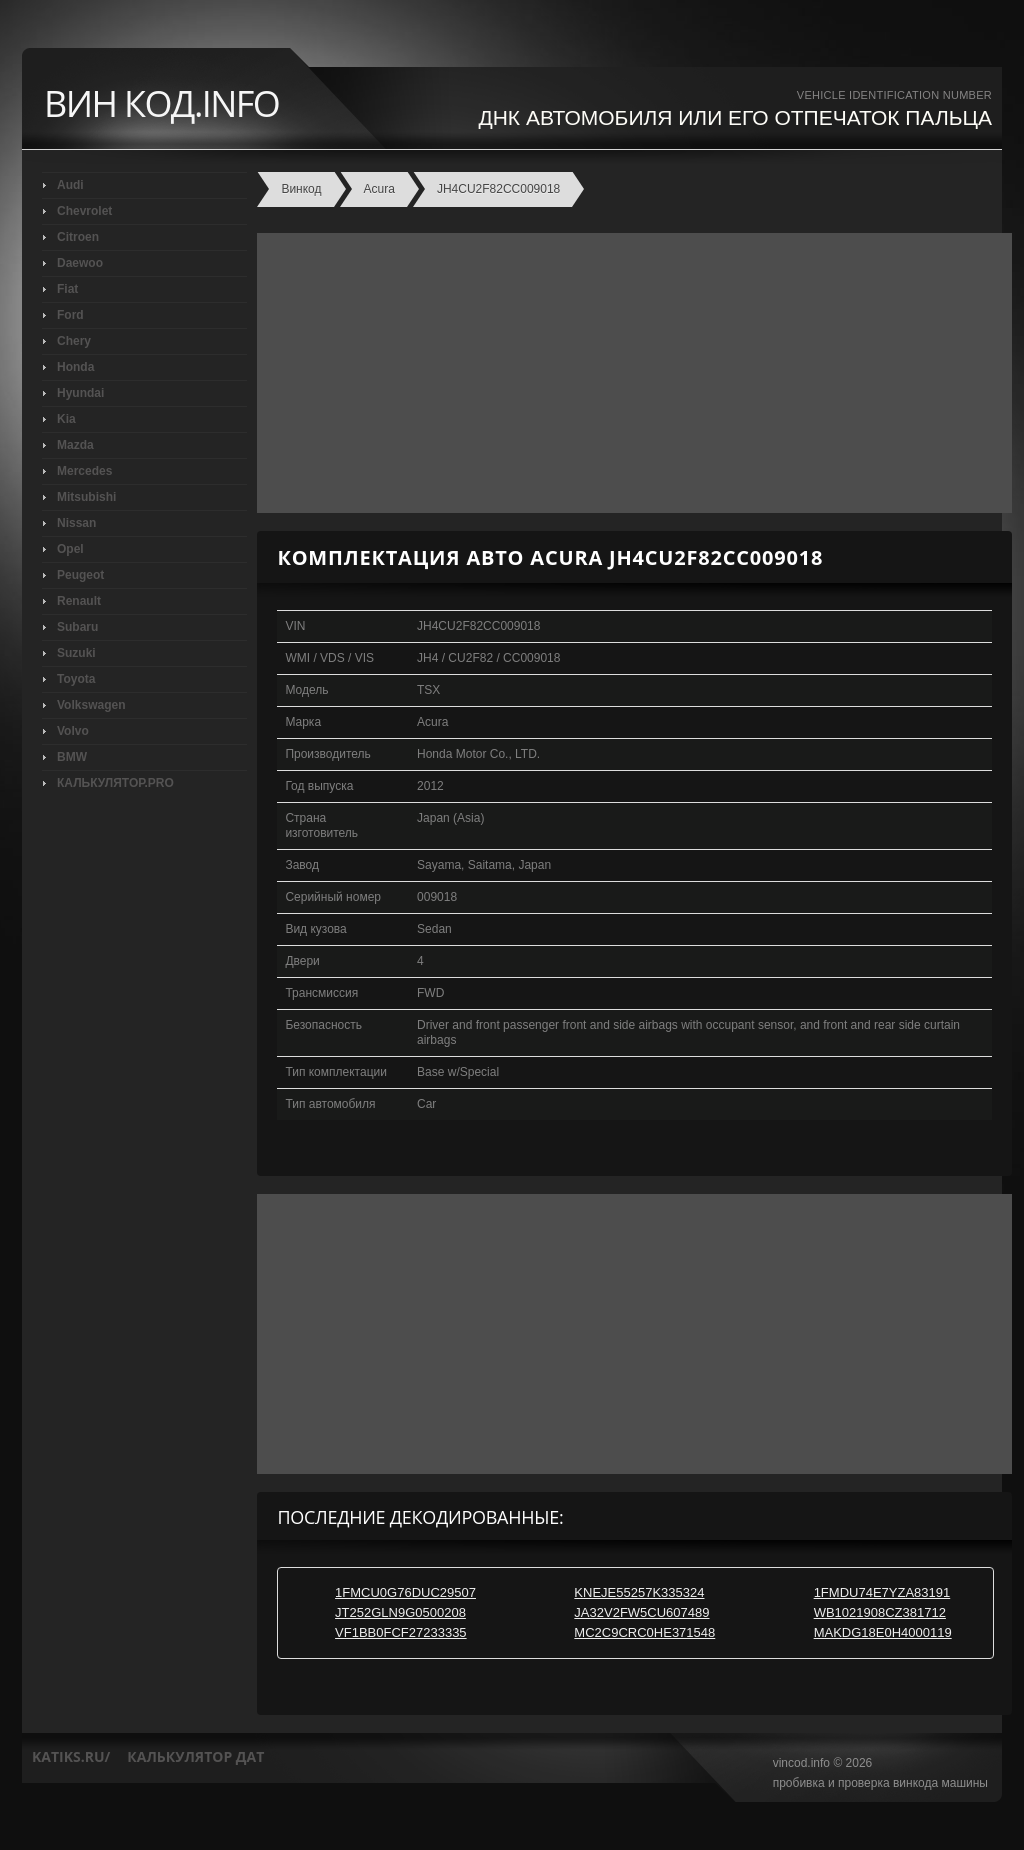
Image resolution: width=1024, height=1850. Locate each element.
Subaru (77, 627)
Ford (70, 315)
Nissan (76, 523)
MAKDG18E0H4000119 (883, 1632)
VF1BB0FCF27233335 (401, 1632)
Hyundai (80, 393)
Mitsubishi (86, 497)
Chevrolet (84, 211)
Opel (70, 549)
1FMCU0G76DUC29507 (405, 1592)
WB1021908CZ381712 (880, 1612)
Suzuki (76, 653)
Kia (66, 419)
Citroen (78, 237)
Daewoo (80, 263)
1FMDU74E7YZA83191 (882, 1592)
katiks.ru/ (71, 1756)
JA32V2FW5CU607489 (641, 1612)
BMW (72, 757)
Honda (75, 367)
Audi (70, 185)
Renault (79, 601)
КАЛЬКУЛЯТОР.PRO (115, 783)
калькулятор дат (195, 1756)
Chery (74, 341)
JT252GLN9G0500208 (400, 1612)
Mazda (75, 445)
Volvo (73, 731)
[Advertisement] (629, 373)
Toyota (76, 679)
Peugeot (80, 575)
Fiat (67, 289)
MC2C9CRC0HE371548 (644, 1632)
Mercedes (84, 471)
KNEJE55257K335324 (639, 1592)
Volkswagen (91, 705)
